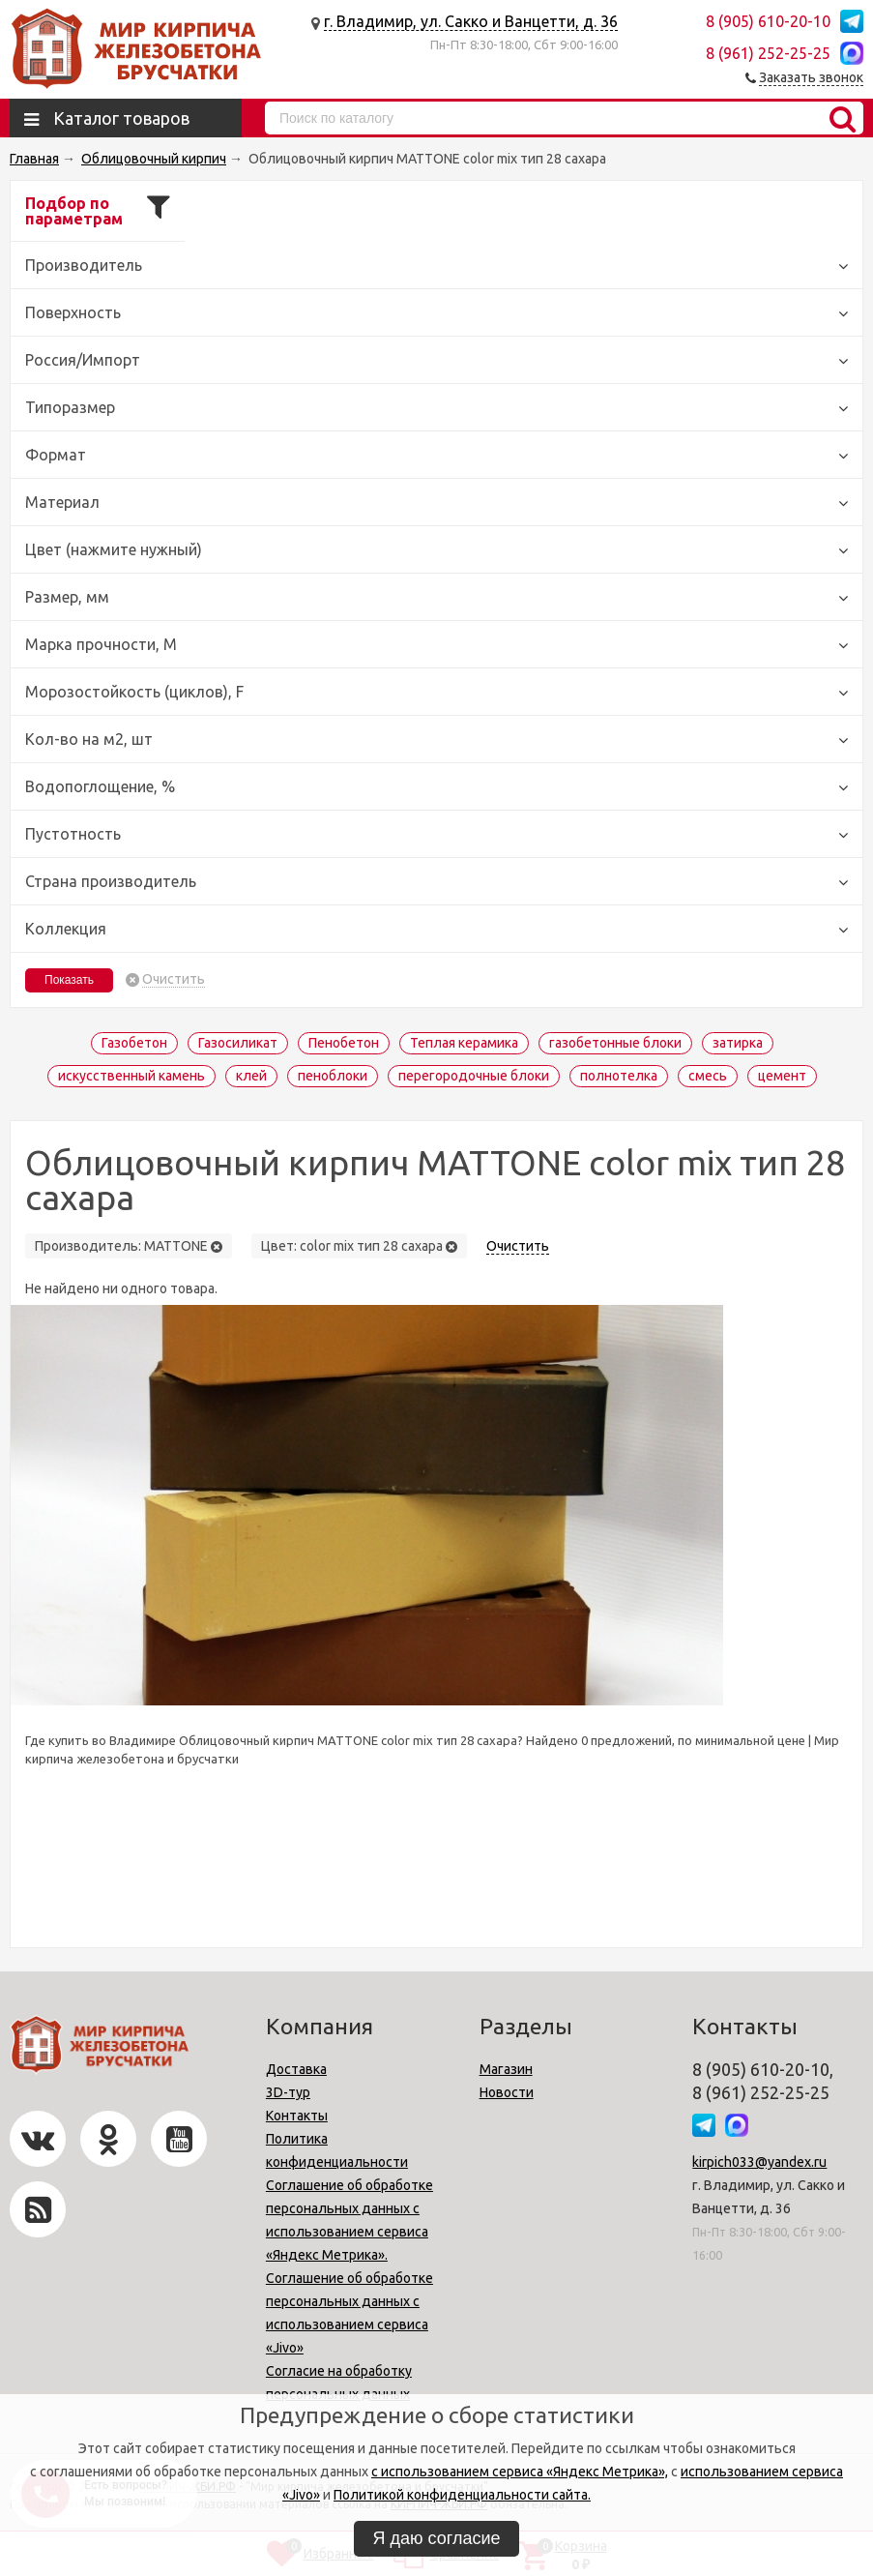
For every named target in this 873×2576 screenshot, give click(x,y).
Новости (507, 2092)
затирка (738, 1043)
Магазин (506, 2069)
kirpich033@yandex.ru (759, 2162)
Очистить (173, 979)
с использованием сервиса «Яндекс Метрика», (519, 2471)
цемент (782, 1075)
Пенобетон (343, 1043)
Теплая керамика (464, 1043)
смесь (707, 1075)
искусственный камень (131, 1075)
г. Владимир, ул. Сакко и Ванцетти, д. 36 (471, 21)
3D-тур (288, 2092)
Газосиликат (237, 1043)
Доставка (296, 2069)
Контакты (297, 2115)
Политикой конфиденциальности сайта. (462, 2494)
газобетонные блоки (615, 1043)
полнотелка (618, 1075)
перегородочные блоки (473, 1075)
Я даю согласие (437, 2538)
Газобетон (134, 1043)
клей (251, 1075)
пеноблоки (332, 1075)
